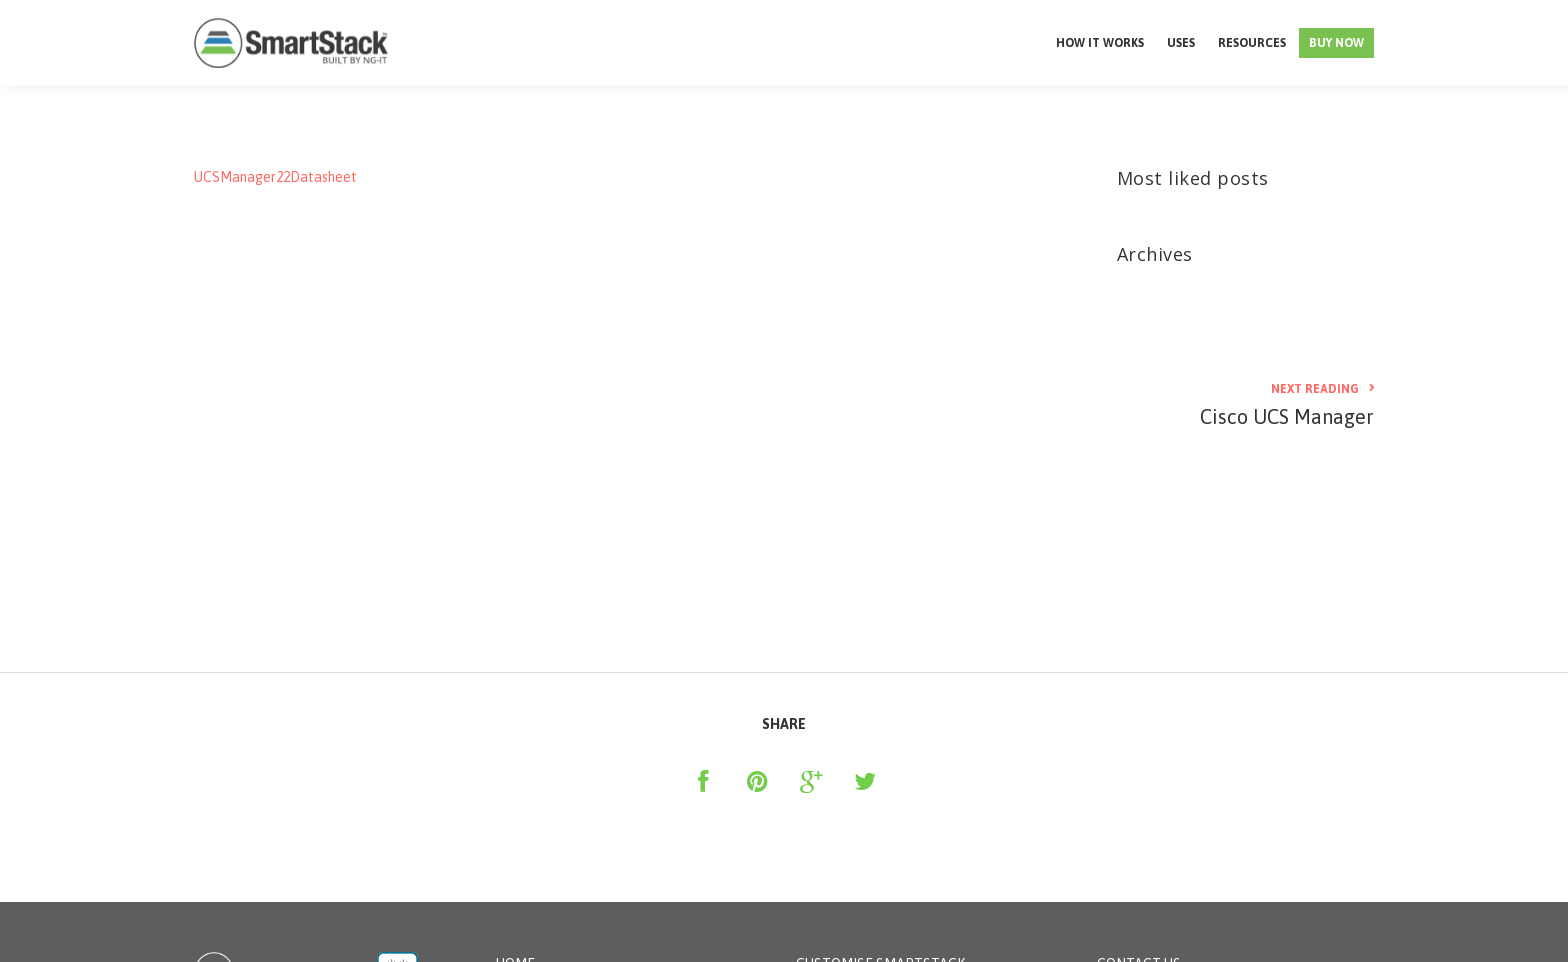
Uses (1181, 43)
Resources (1252, 43)
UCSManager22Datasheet (275, 177)
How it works (1100, 43)
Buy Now (1336, 43)
